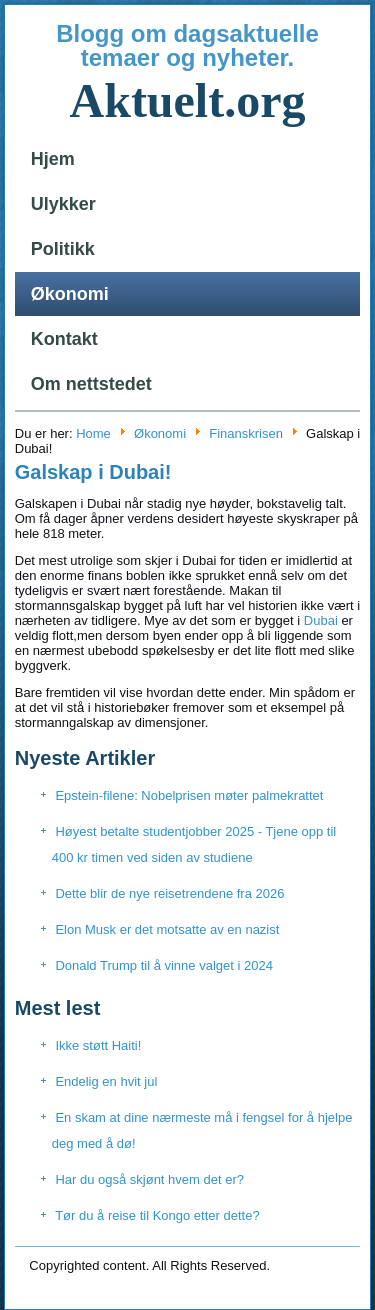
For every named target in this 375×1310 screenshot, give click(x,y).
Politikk (63, 249)
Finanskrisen (246, 433)
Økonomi (70, 294)
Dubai (321, 620)
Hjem (53, 159)
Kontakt (64, 339)
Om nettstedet (91, 384)
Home (93, 433)
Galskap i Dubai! (93, 472)
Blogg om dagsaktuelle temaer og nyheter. (187, 45)
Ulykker (63, 204)
